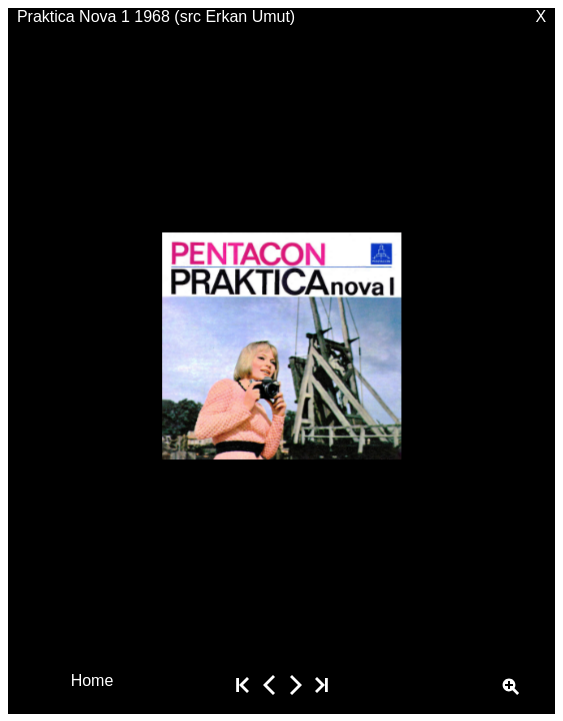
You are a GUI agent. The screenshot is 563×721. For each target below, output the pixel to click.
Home (92, 679)
